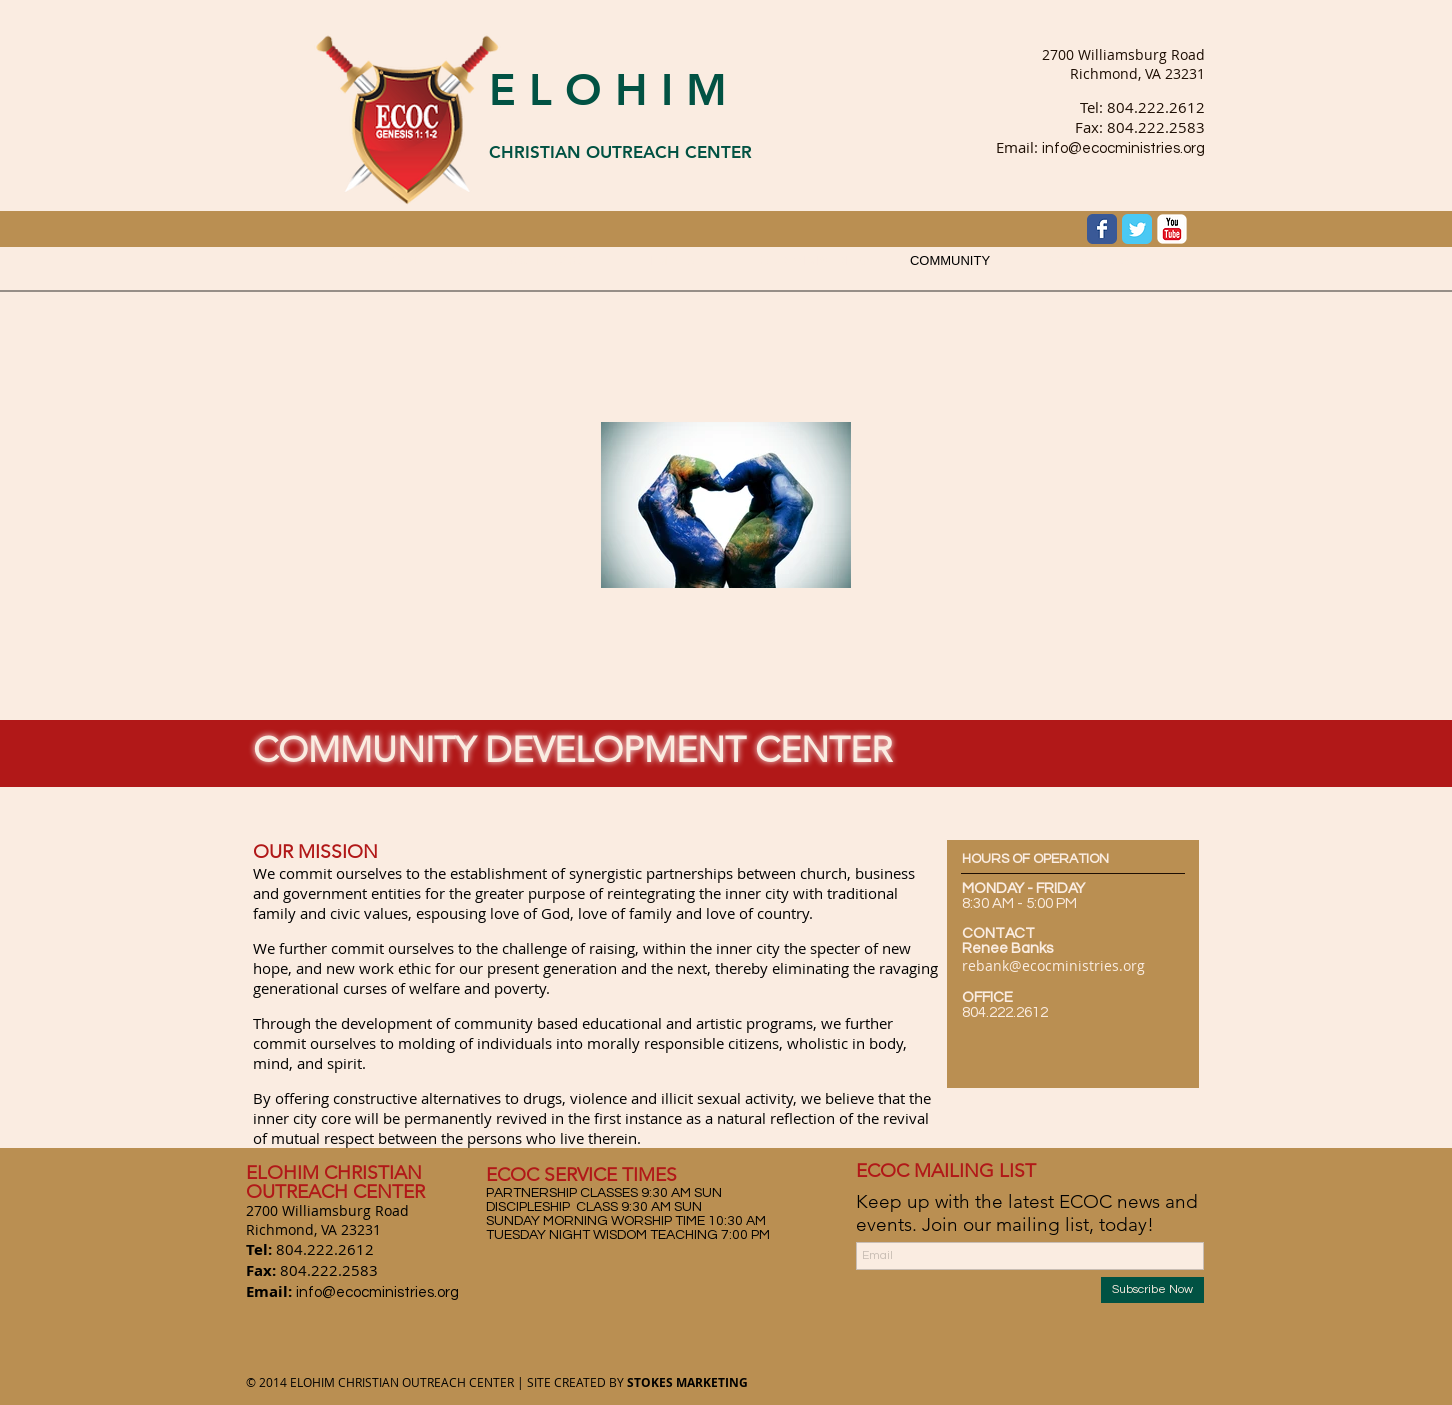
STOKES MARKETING (687, 1382)
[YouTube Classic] (1172, 229)
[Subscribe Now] (1152, 1290)
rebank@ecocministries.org (1053, 965)
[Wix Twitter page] (1137, 229)
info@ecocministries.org (1123, 148)
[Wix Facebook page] (1102, 229)
